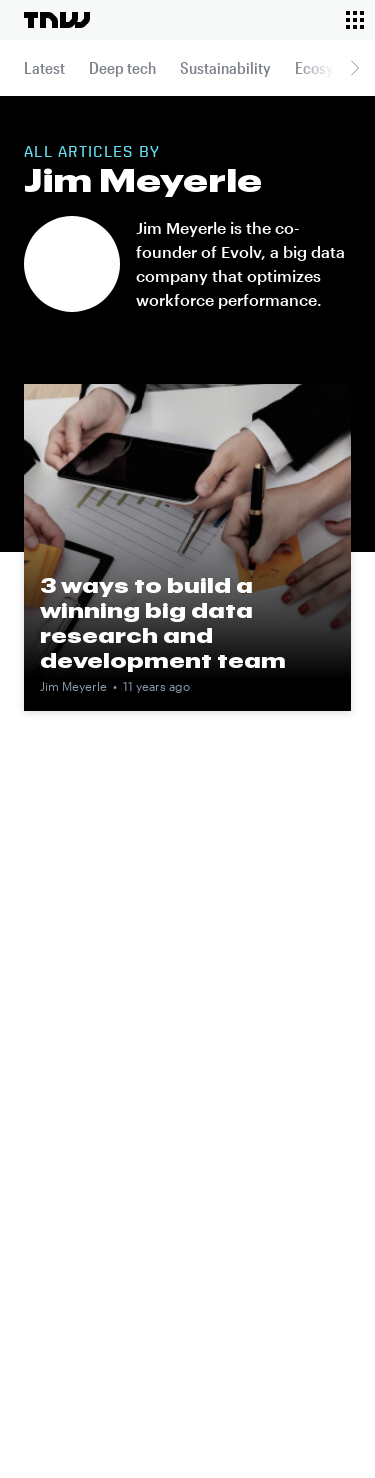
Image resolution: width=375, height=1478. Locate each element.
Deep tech (122, 67)
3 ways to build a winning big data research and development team (163, 622)
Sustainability (225, 67)
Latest (44, 67)
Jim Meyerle (73, 686)
